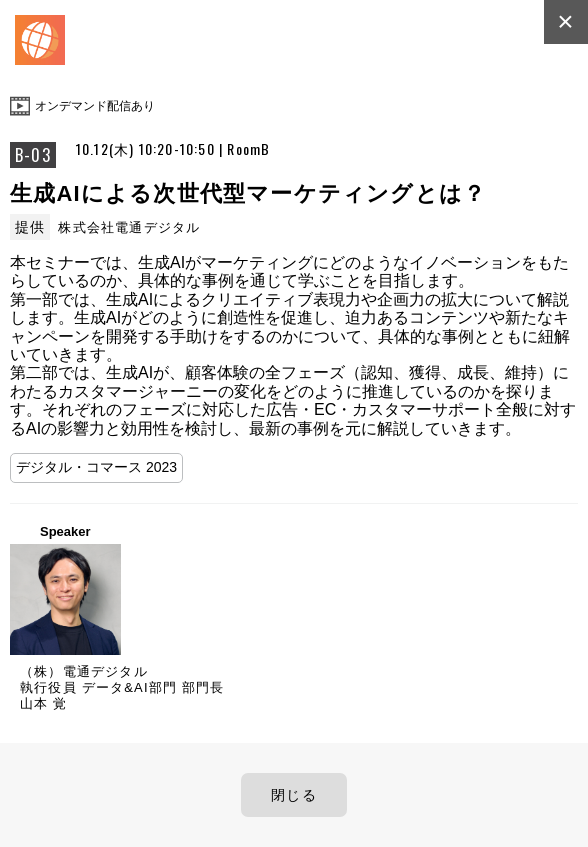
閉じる (294, 795)
